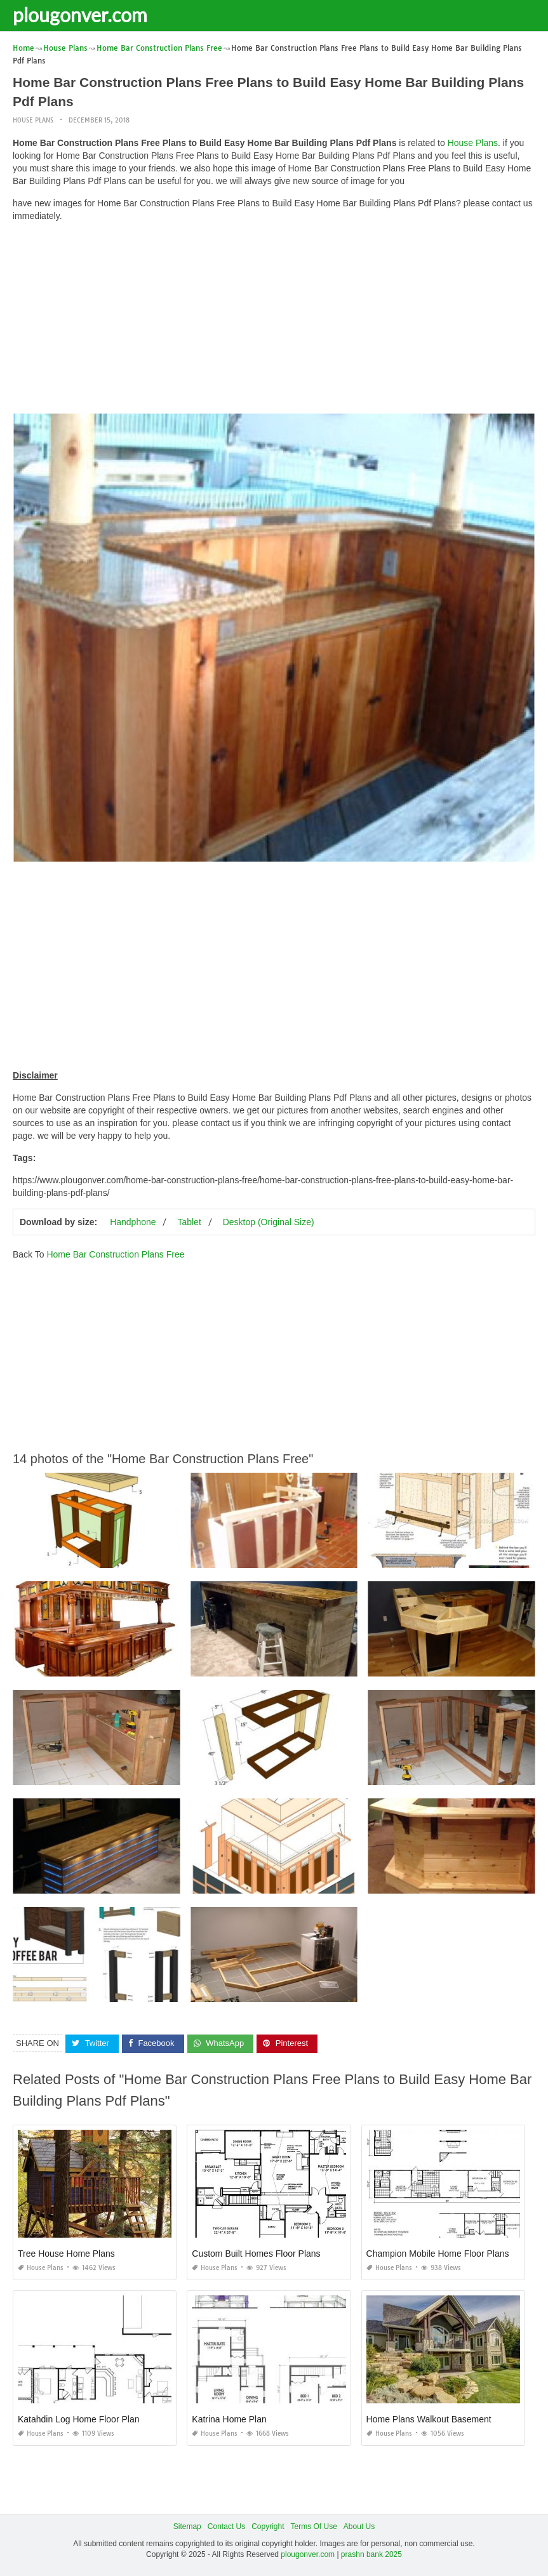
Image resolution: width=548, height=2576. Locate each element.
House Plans (33, 120)
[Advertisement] (274, 320)
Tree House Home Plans (66, 2253)
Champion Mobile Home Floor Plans (437, 2253)
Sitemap (187, 2526)
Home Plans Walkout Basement (428, 2419)
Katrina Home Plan (229, 2419)
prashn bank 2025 (371, 2554)
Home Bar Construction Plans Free (115, 1254)
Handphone (133, 1222)
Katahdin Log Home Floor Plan (78, 2419)
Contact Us (226, 2526)
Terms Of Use (314, 2526)
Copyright (267, 2526)
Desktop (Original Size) (268, 1222)
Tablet (189, 1222)
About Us (359, 2526)
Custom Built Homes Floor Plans (256, 2253)
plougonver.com (80, 14)
